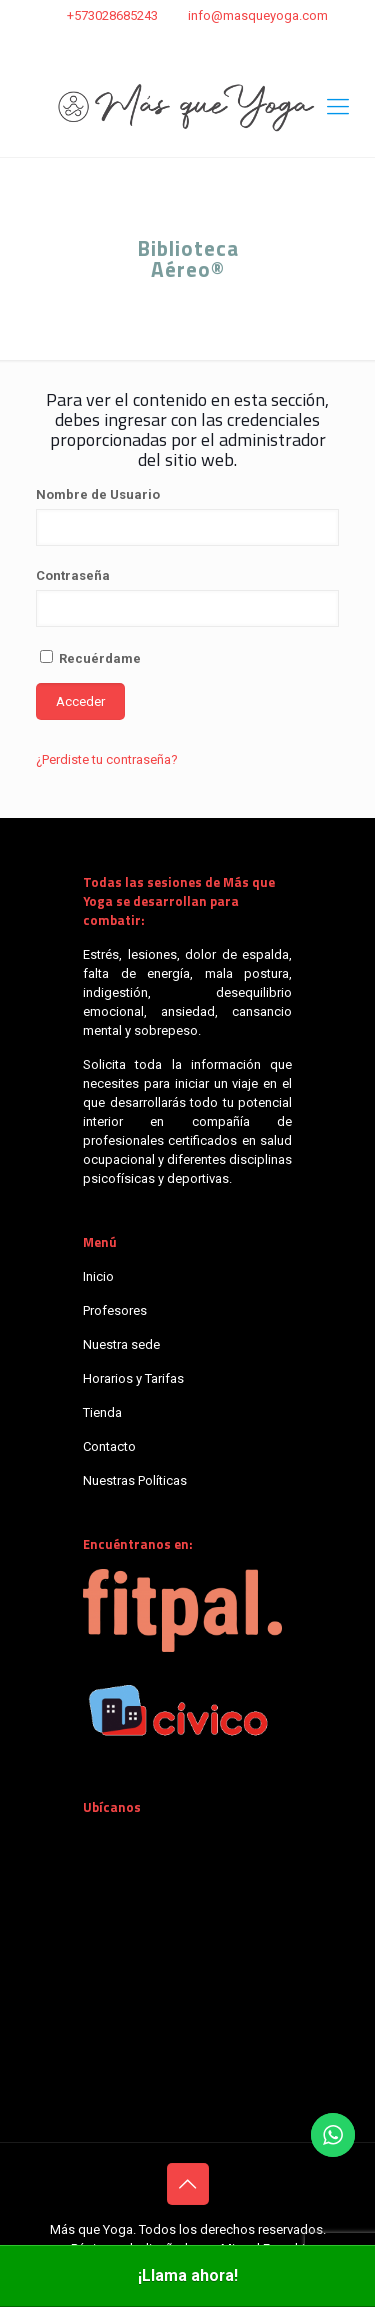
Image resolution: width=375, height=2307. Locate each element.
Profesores (115, 1310)
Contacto (109, 1446)
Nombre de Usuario (98, 494)
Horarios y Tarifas (133, 1378)
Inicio (98, 1276)
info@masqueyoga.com (258, 15)
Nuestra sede (121, 1344)
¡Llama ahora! (188, 2276)
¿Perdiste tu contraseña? (107, 759)
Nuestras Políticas (135, 1480)
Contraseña (73, 575)
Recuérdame (90, 658)
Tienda (102, 1412)
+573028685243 (112, 15)
